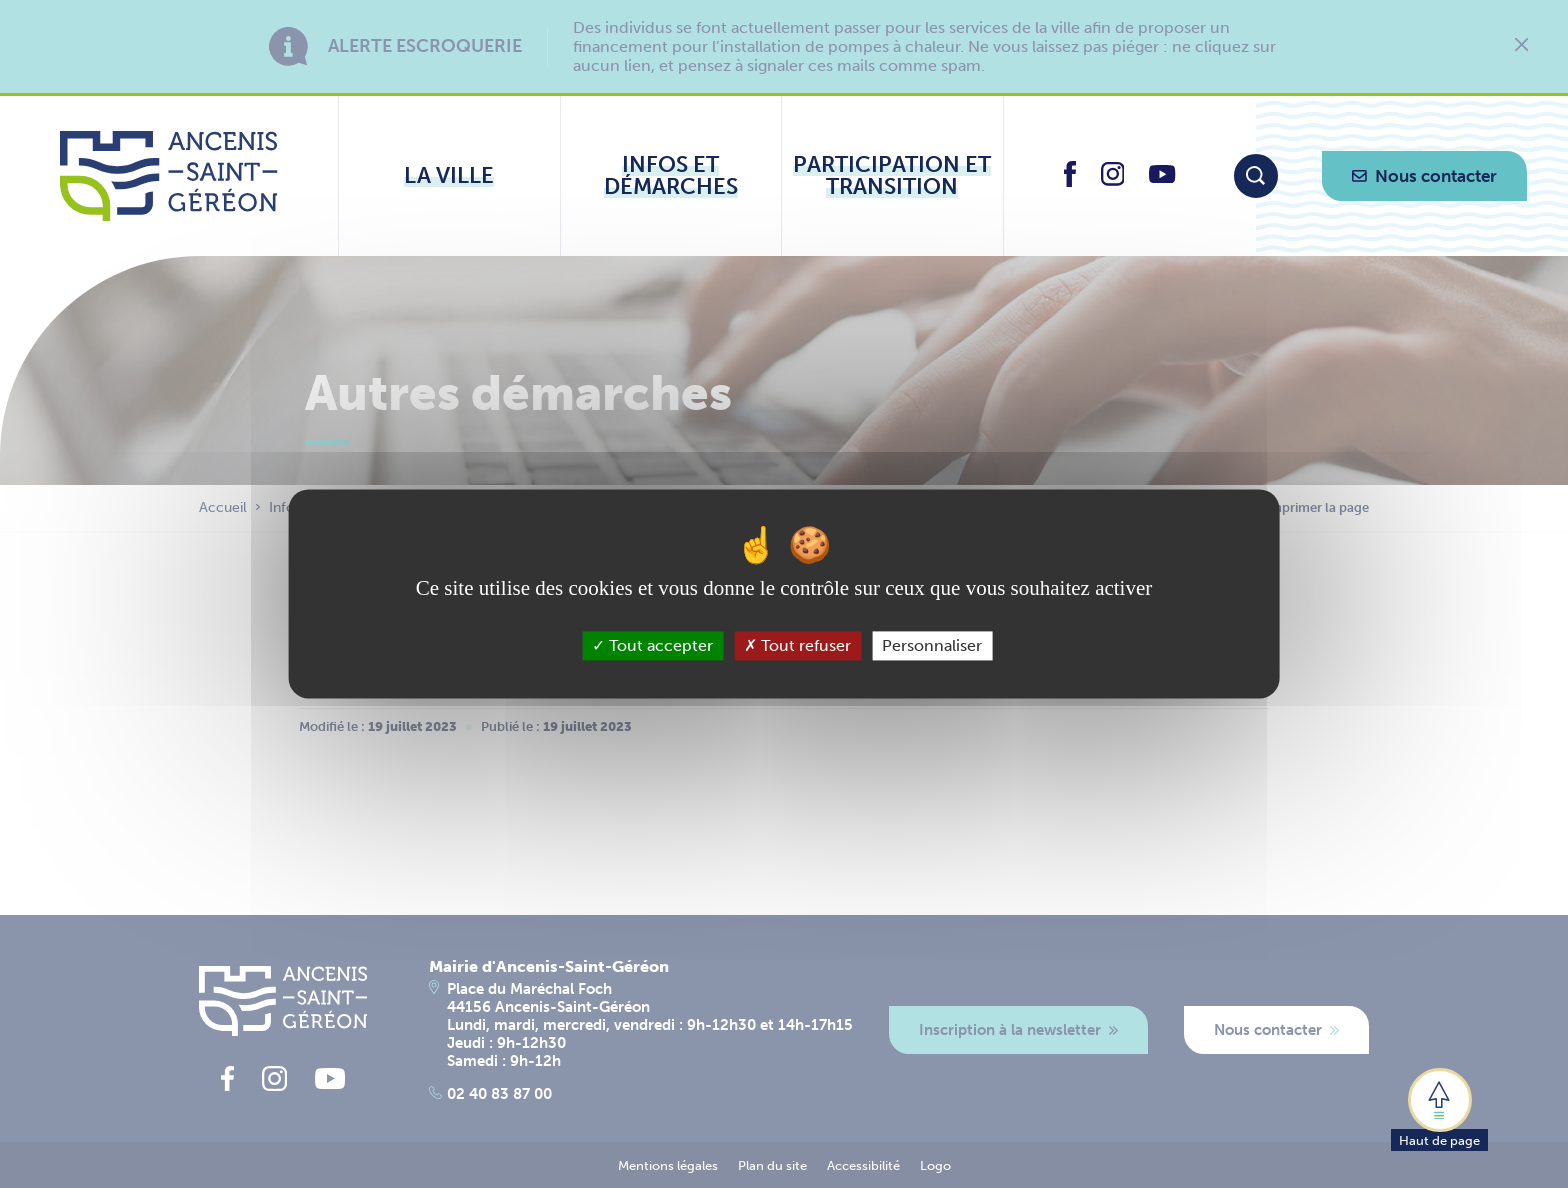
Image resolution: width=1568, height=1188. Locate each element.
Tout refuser (797, 645)
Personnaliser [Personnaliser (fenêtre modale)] (932, 645)
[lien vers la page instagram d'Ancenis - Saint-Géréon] (1113, 180)
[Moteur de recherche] (1256, 176)
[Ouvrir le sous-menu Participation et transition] (892, 176)
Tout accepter (652, 645)
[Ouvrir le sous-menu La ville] (449, 176)
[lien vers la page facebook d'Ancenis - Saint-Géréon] (1070, 181)
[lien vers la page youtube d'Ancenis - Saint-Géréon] (1162, 177)
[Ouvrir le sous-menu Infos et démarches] (671, 176)
